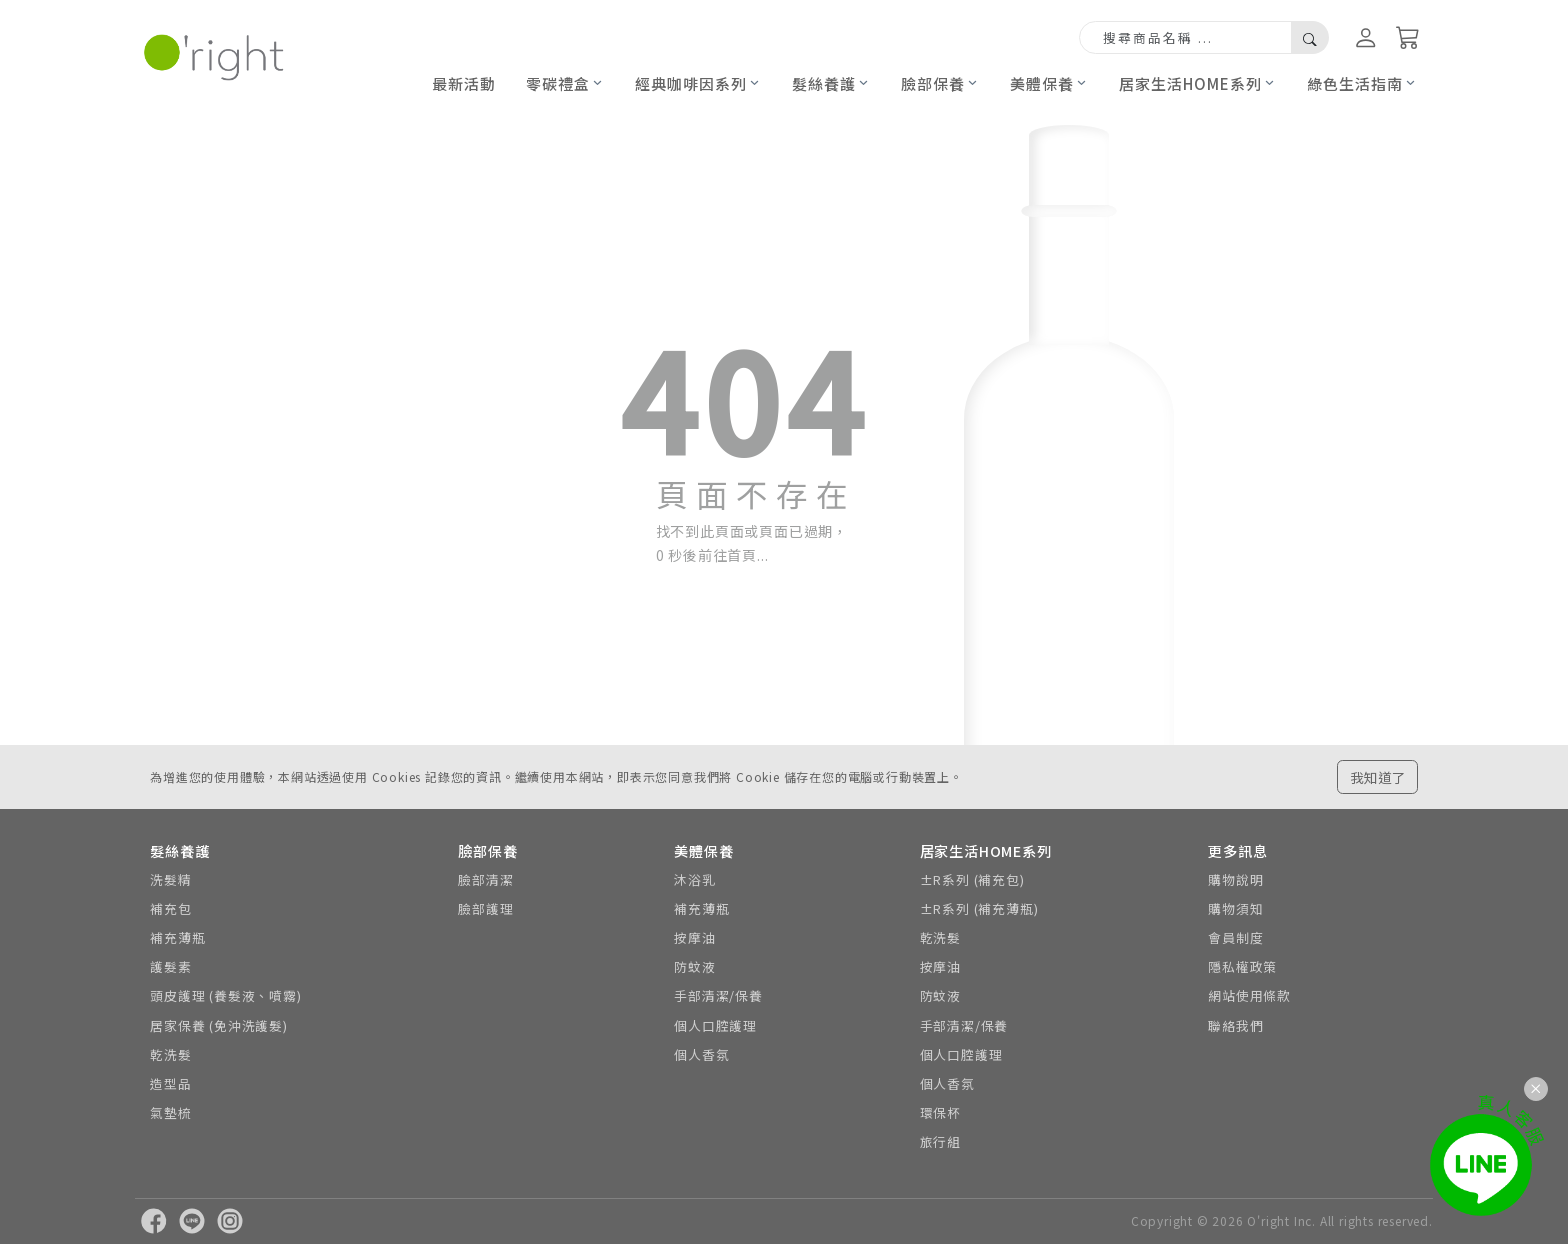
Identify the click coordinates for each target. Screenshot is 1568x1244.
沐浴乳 (694, 879)
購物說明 (1235, 879)
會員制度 (1235, 937)
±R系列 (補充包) (972, 879)
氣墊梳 (170, 1112)
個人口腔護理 (715, 1025)
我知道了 (1378, 777)
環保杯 (940, 1112)
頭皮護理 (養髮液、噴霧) (225, 995)
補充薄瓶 (177, 937)
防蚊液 (694, 966)
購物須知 (1235, 908)
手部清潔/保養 (718, 995)
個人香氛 (701, 1054)
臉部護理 (485, 908)
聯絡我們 (1235, 1025)
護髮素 (170, 966)
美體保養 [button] (1042, 83)
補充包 (170, 908)
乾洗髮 (170, 1054)
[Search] (1185, 38)
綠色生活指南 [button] (1355, 83)
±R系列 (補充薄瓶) (979, 908)
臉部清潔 (485, 879)
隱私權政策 (1242, 966)
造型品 (170, 1083)
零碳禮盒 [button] (558, 83)
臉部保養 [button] (933, 83)
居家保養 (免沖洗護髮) (219, 1025)
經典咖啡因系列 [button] (691, 83)
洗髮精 (170, 879)
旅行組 (940, 1141)
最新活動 (464, 83)
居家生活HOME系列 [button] (1190, 83)
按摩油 (694, 937)
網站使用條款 (1249, 995)
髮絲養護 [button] (824, 83)
